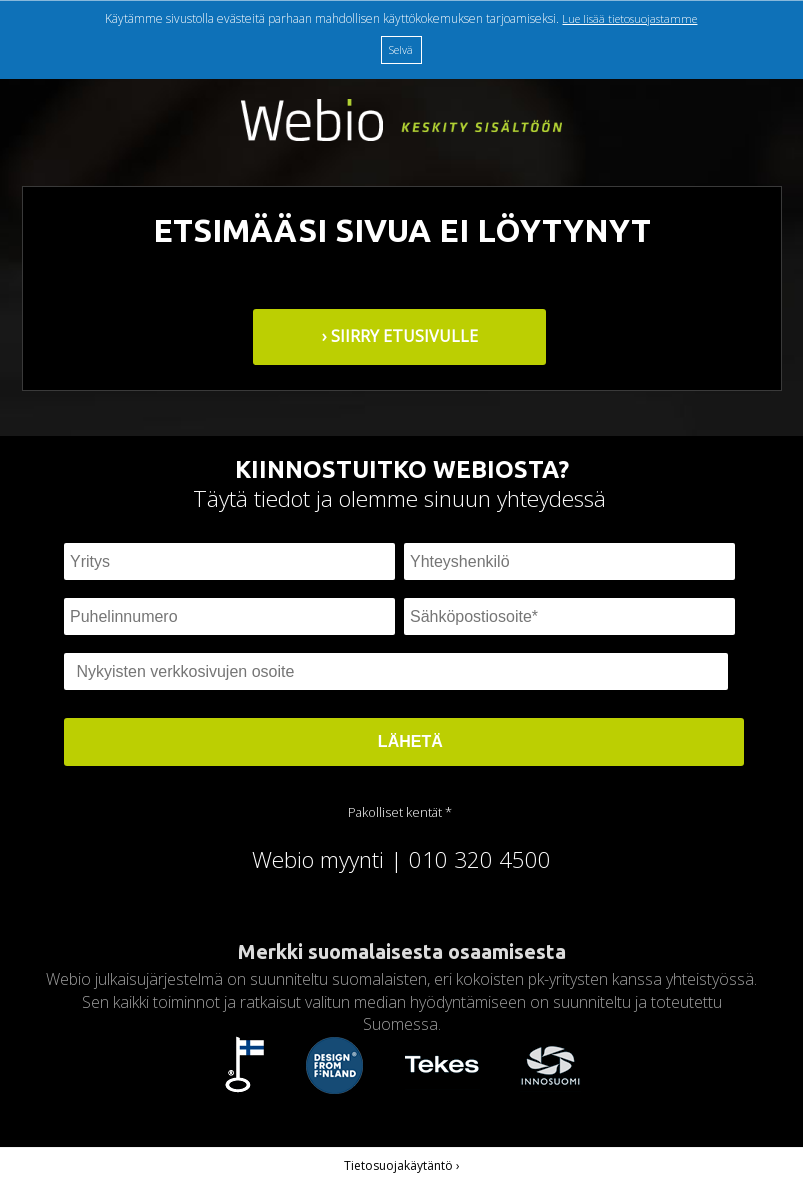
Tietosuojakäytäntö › (402, 1165)
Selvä (401, 49)
